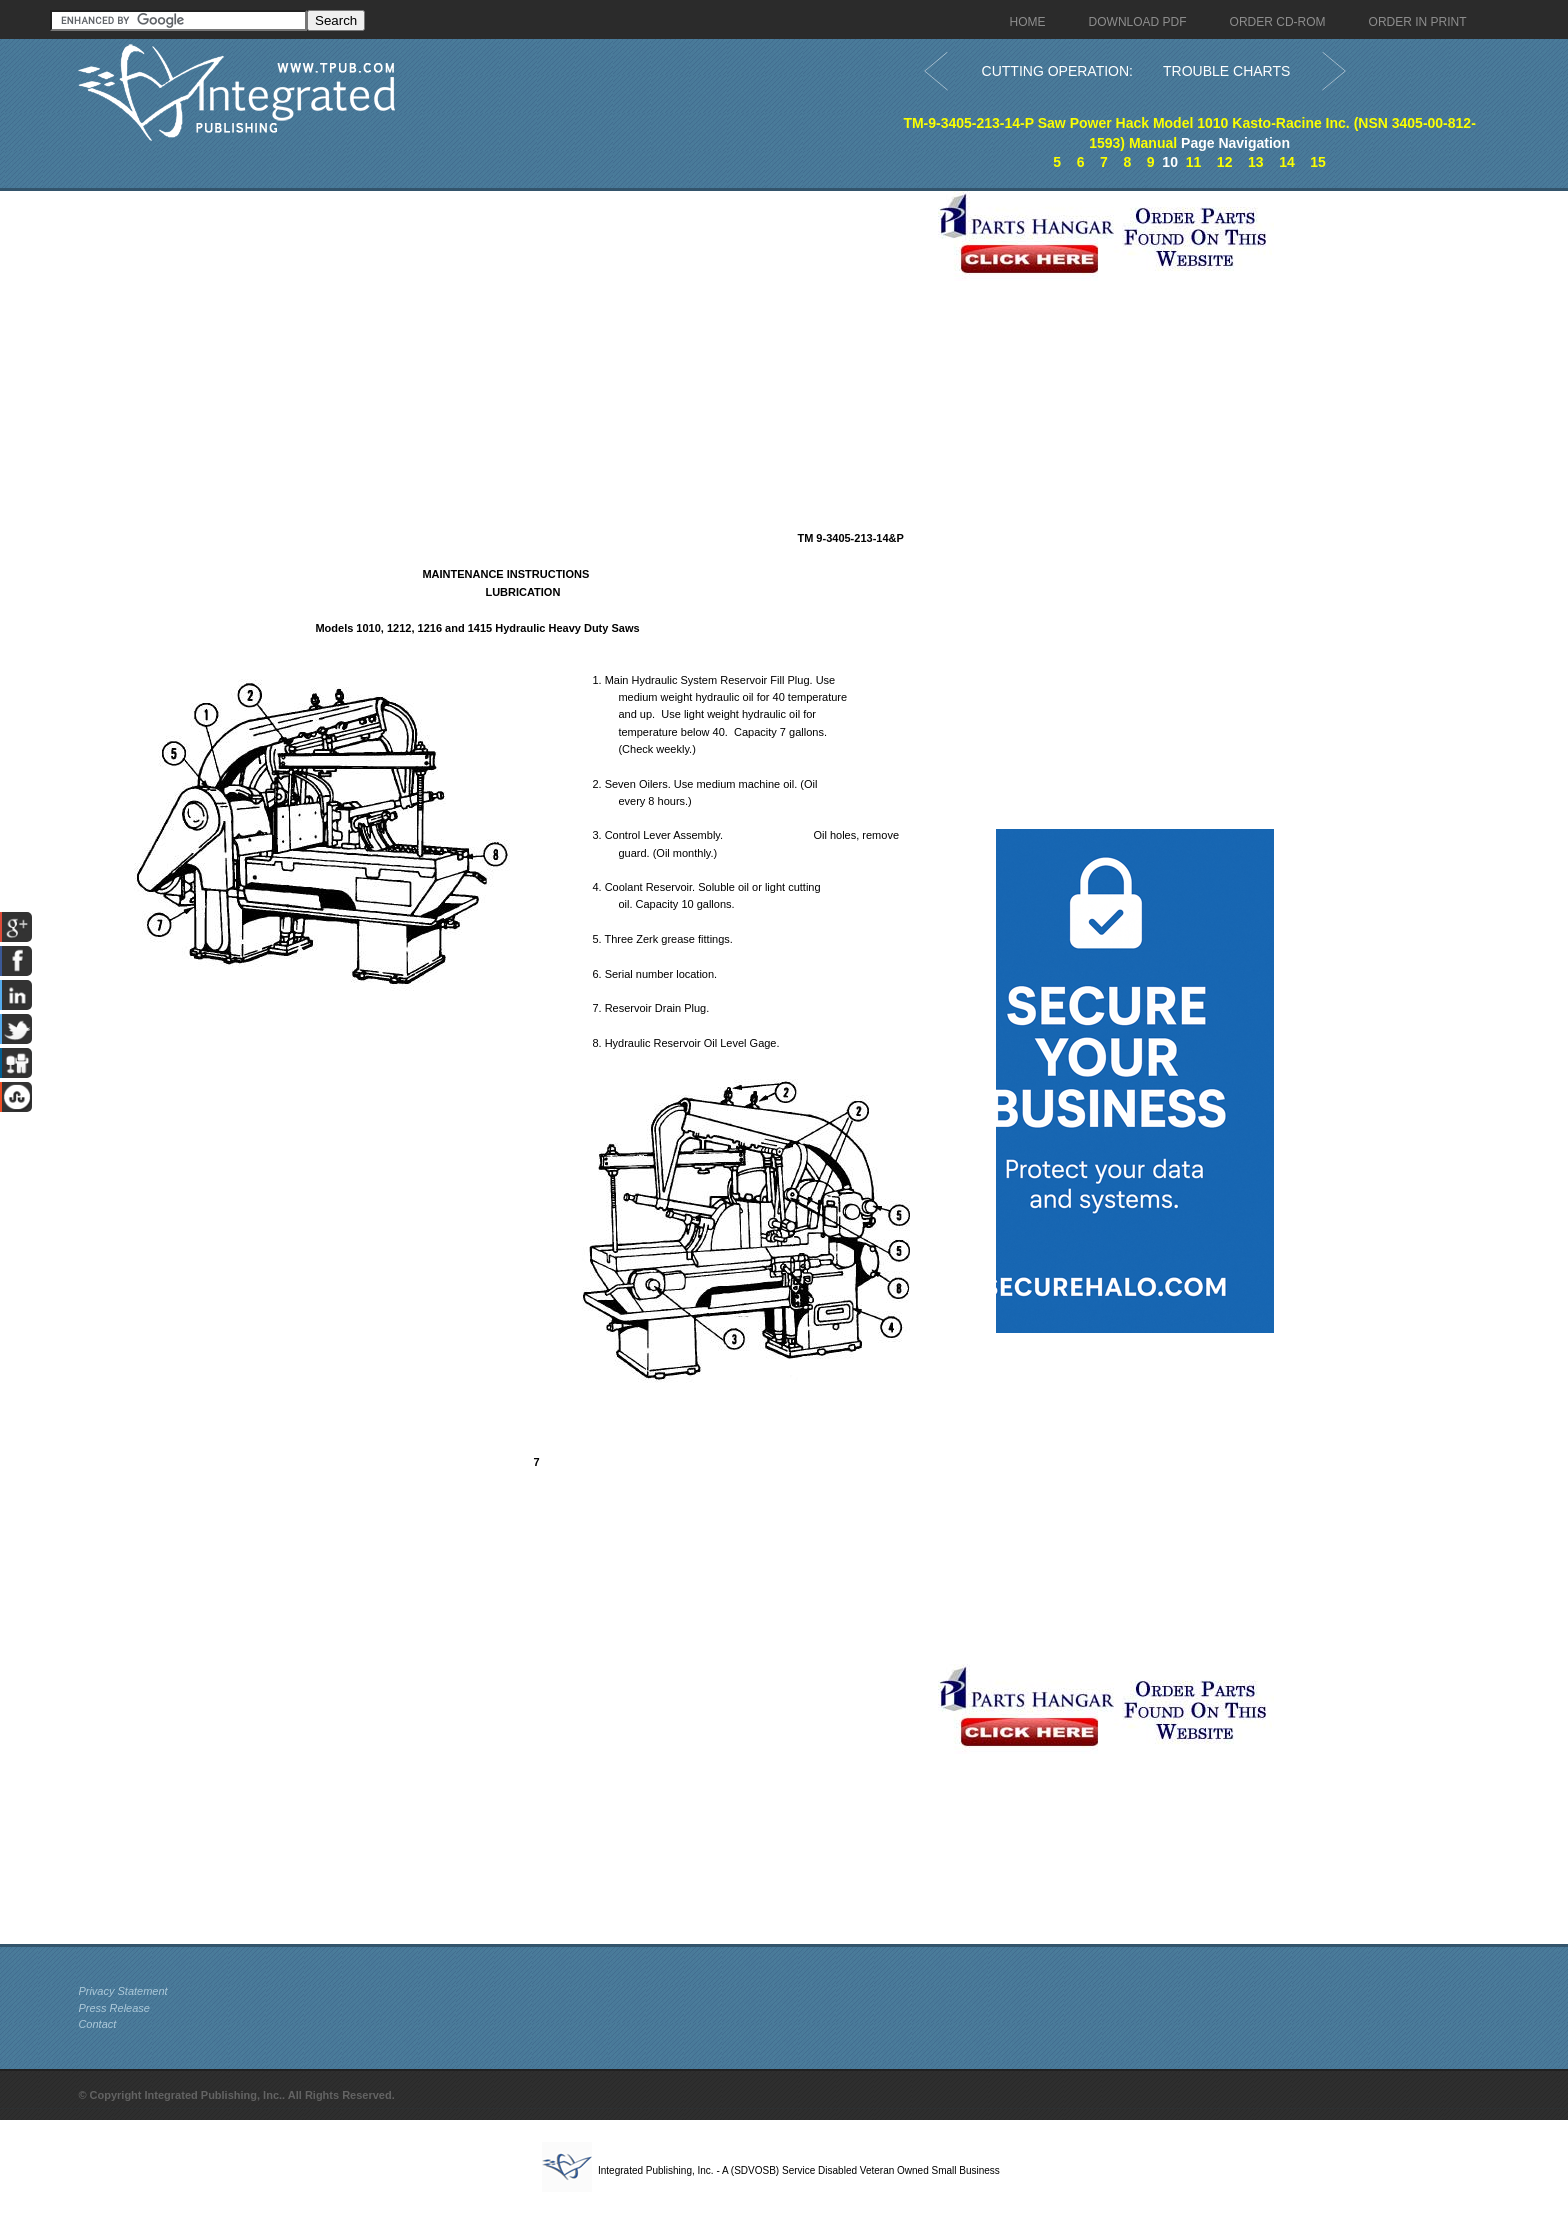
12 (1225, 162)
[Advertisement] (503, 331)
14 (1287, 162)
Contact (97, 2024)
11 (1194, 162)
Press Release (114, 2008)
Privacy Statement (122, 1991)
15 (1318, 162)
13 (1256, 162)
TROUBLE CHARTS (1226, 71)
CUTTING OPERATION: (1057, 71)
